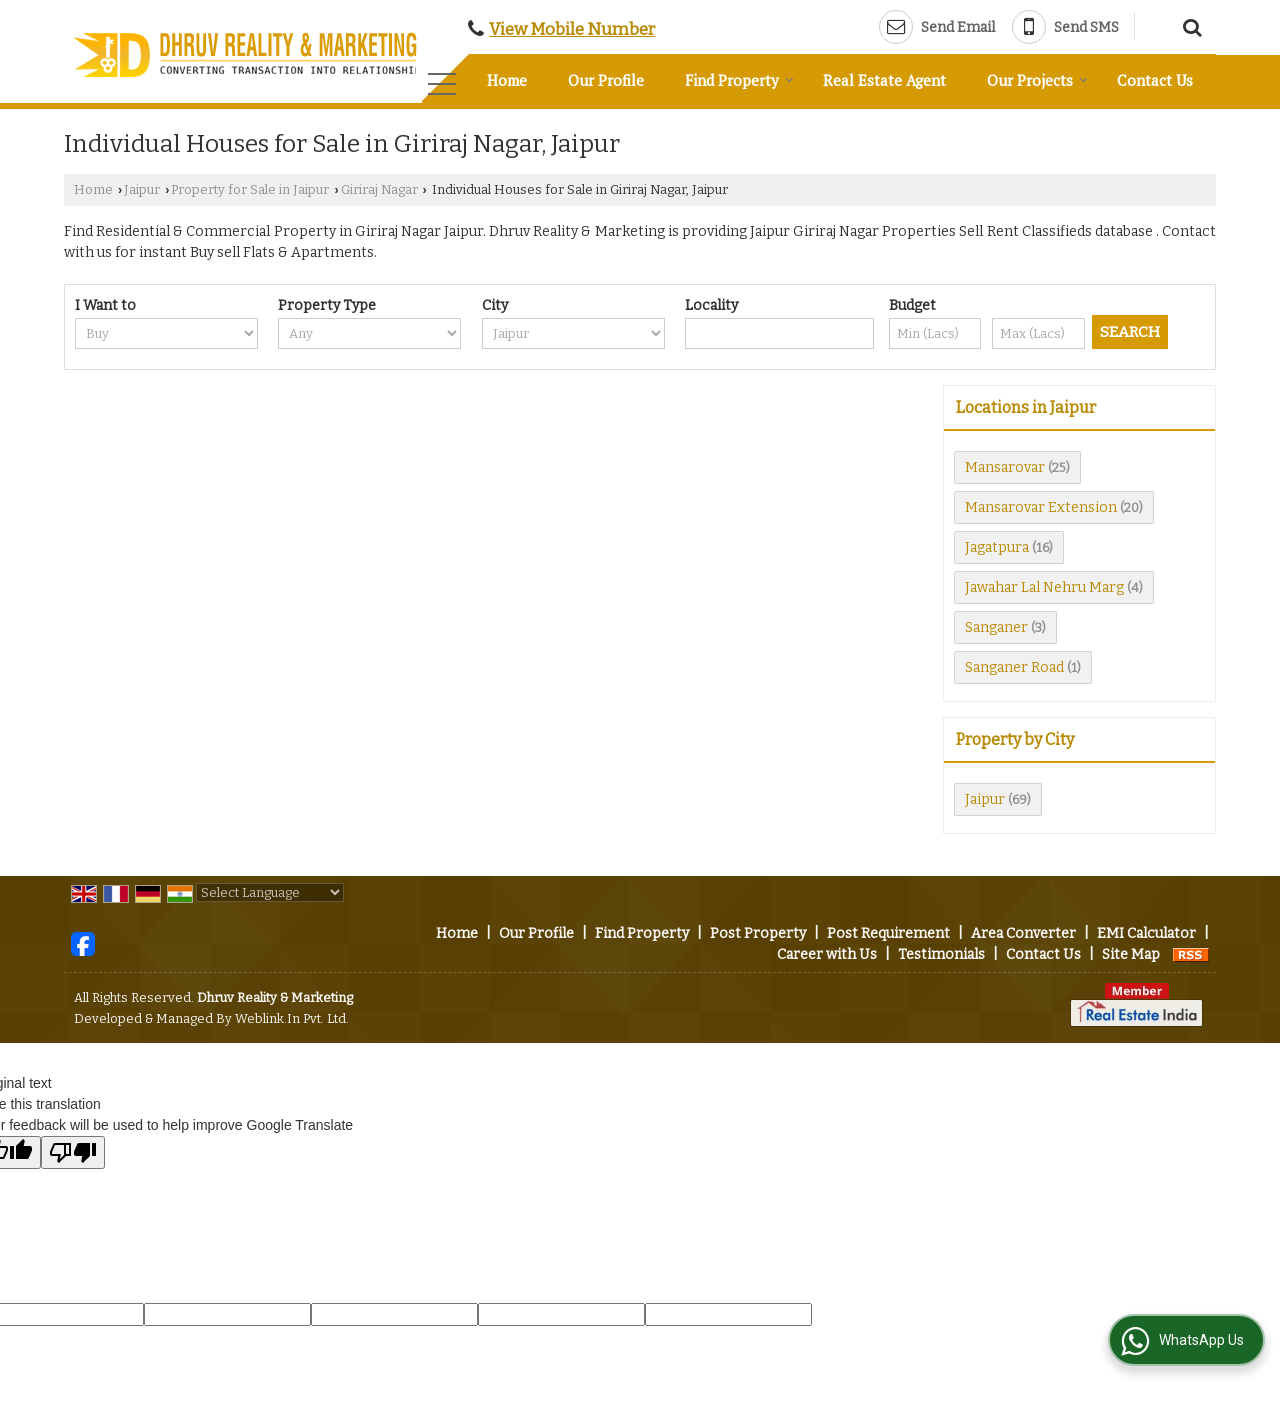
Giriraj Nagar (379, 189)
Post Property (758, 933)
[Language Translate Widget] (270, 892)
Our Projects (1037, 80)
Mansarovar (1005, 467)
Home (507, 80)
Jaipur (142, 189)
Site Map (1131, 954)
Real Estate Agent (884, 80)
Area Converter (1023, 933)
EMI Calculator (1146, 933)
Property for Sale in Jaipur (250, 189)
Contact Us (1155, 80)
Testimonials (941, 954)
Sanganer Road (1014, 667)
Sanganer (996, 627)
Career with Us (827, 954)
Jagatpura (997, 547)
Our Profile (606, 80)
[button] (572, 29)
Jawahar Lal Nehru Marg (1044, 587)
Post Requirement (888, 933)
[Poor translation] (73, 1152)
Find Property (739, 80)
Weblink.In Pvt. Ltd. (292, 1018)
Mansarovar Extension (1041, 507)
